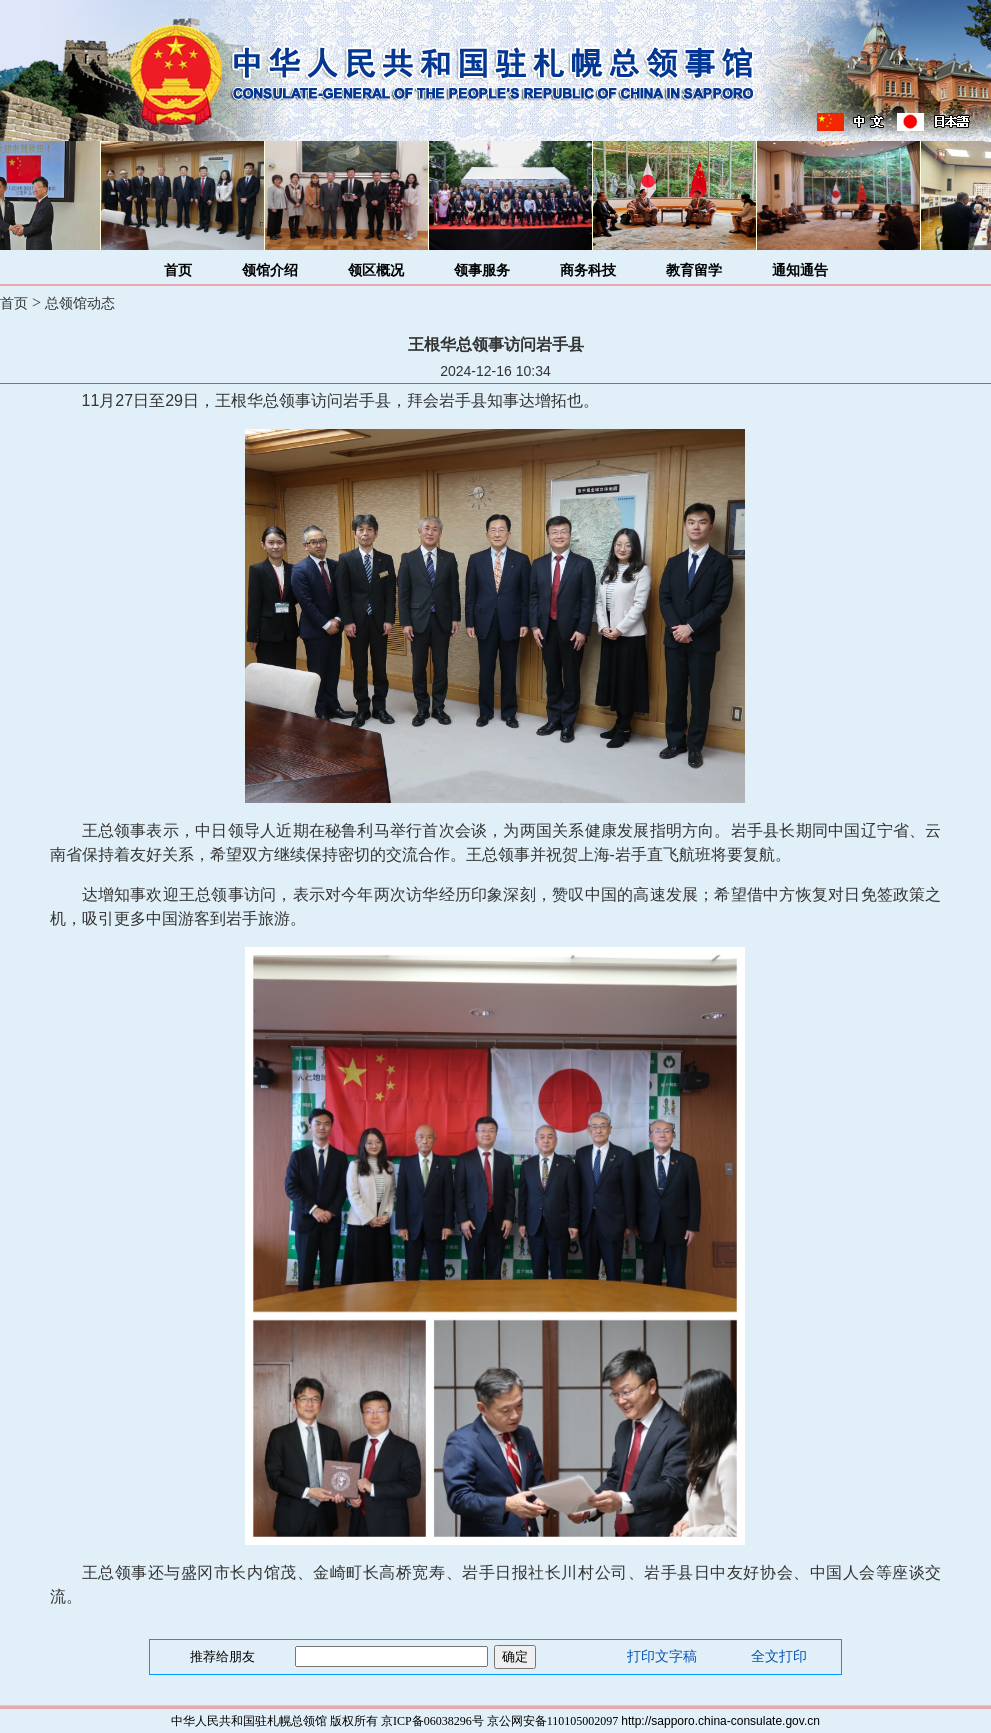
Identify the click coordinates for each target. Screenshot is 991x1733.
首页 (178, 270)
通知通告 (800, 270)
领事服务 (482, 270)
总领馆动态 (80, 303)
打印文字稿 (662, 1656)
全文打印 (779, 1656)
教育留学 (694, 270)
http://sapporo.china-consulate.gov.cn (720, 1721)
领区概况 (376, 270)
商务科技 (588, 270)
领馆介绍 (270, 270)
